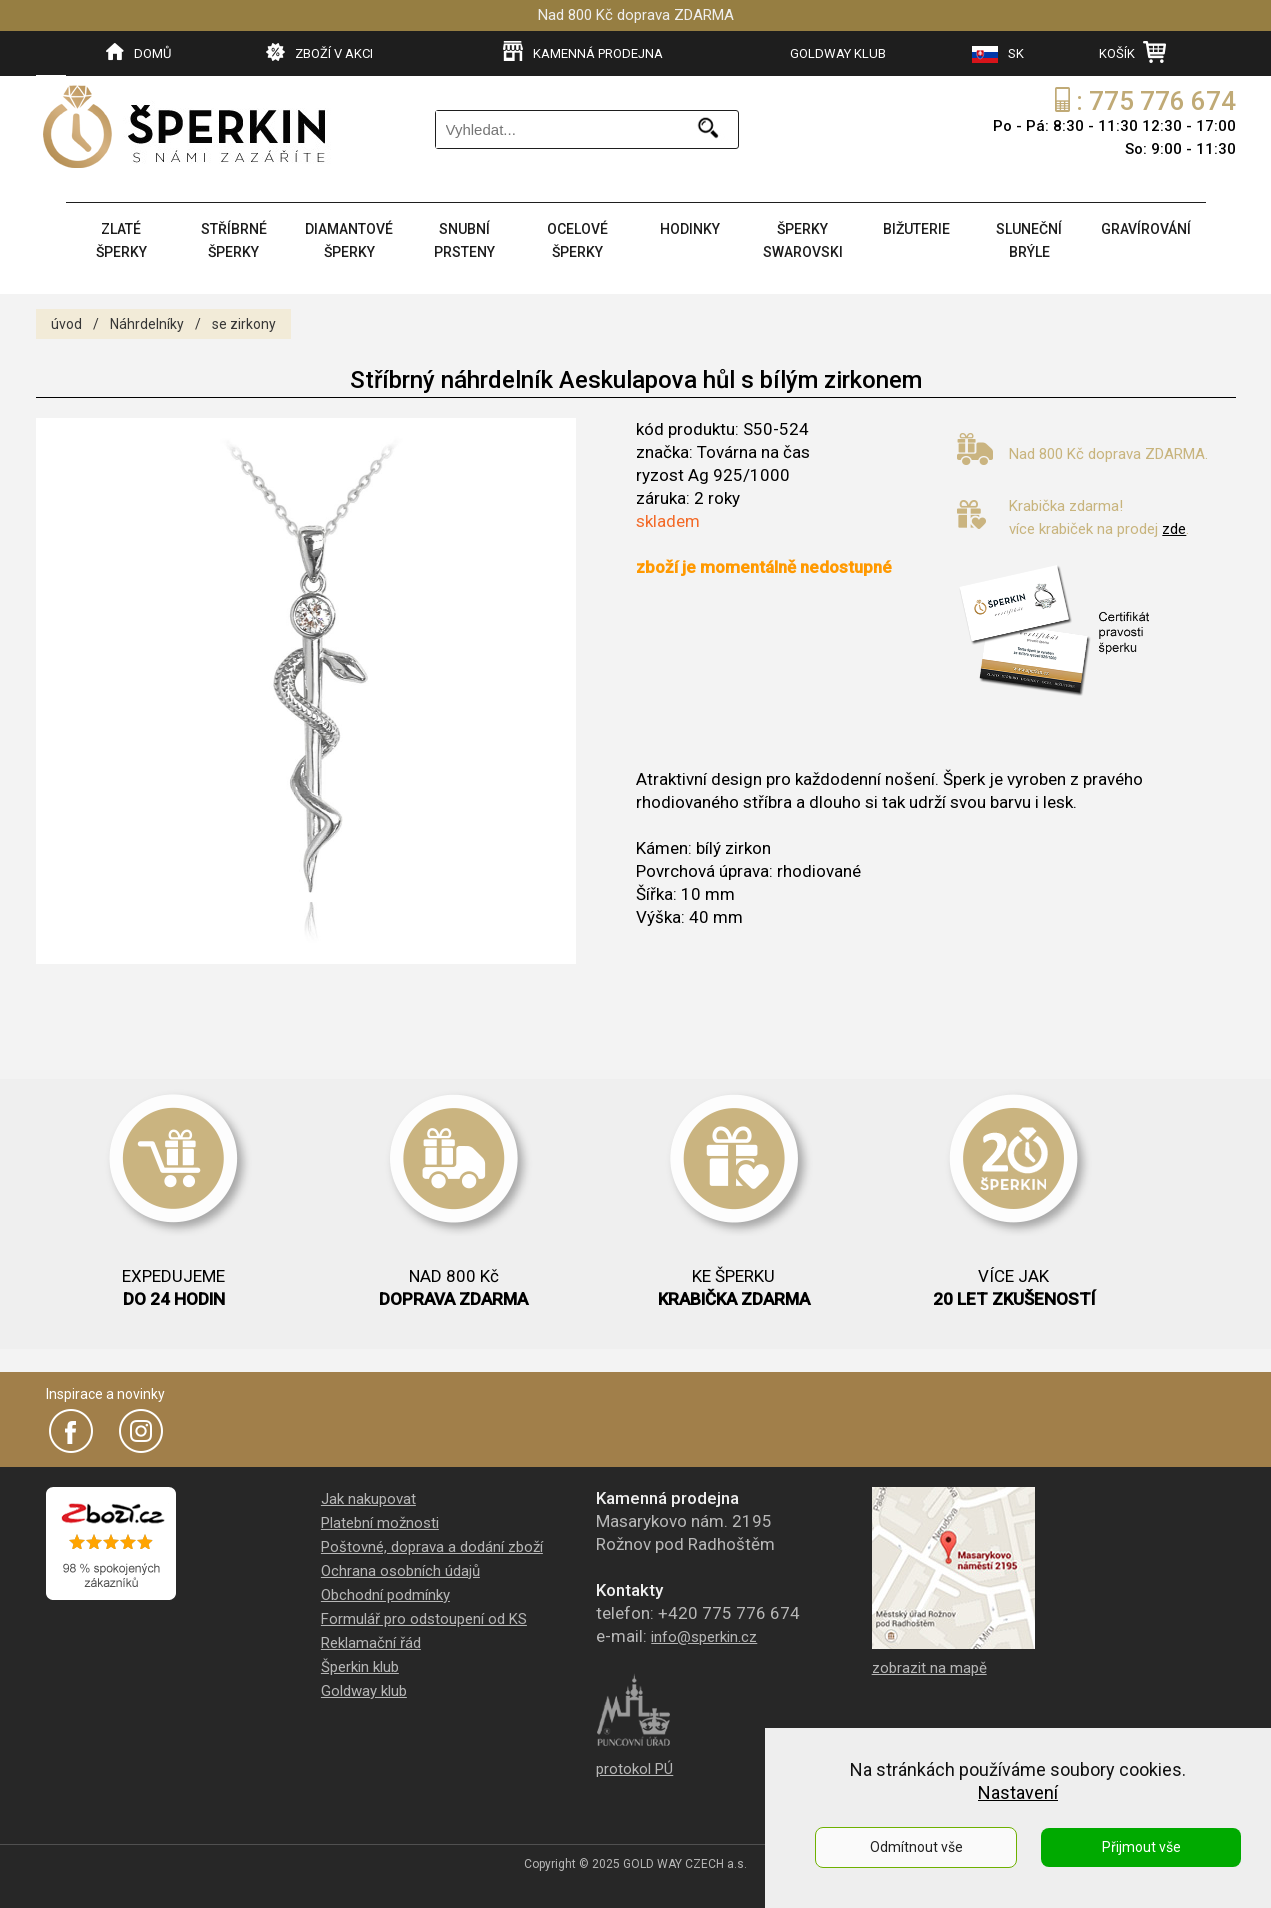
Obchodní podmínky (385, 1595)
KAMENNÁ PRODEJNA (583, 52)
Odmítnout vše (916, 1847)
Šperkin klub (360, 1667)
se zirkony (244, 324)
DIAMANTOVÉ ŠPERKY (349, 240)
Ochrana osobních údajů (400, 1571)
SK (998, 54)
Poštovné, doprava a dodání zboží (432, 1547)
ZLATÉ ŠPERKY (121, 240)
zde (1174, 529)
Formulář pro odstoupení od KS (424, 1619)
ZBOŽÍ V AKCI (319, 52)
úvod (66, 324)
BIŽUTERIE (916, 229)
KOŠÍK (1132, 52)
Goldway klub (364, 1691)
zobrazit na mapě (929, 1668)
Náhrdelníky (147, 324)
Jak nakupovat (368, 1499)
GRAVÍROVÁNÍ (1146, 229)
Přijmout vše (1141, 1847)
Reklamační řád (371, 1643)
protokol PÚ (634, 1769)
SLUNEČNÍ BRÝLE (1029, 240)
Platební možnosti (380, 1523)
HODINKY (690, 229)
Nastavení (1018, 1792)
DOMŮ (138, 52)
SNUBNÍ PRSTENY (464, 240)
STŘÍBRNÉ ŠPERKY (234, 240)
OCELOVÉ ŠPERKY (577, 240)
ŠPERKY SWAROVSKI (803, 240)
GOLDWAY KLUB (838, 53)
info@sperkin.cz (704, 1637)
